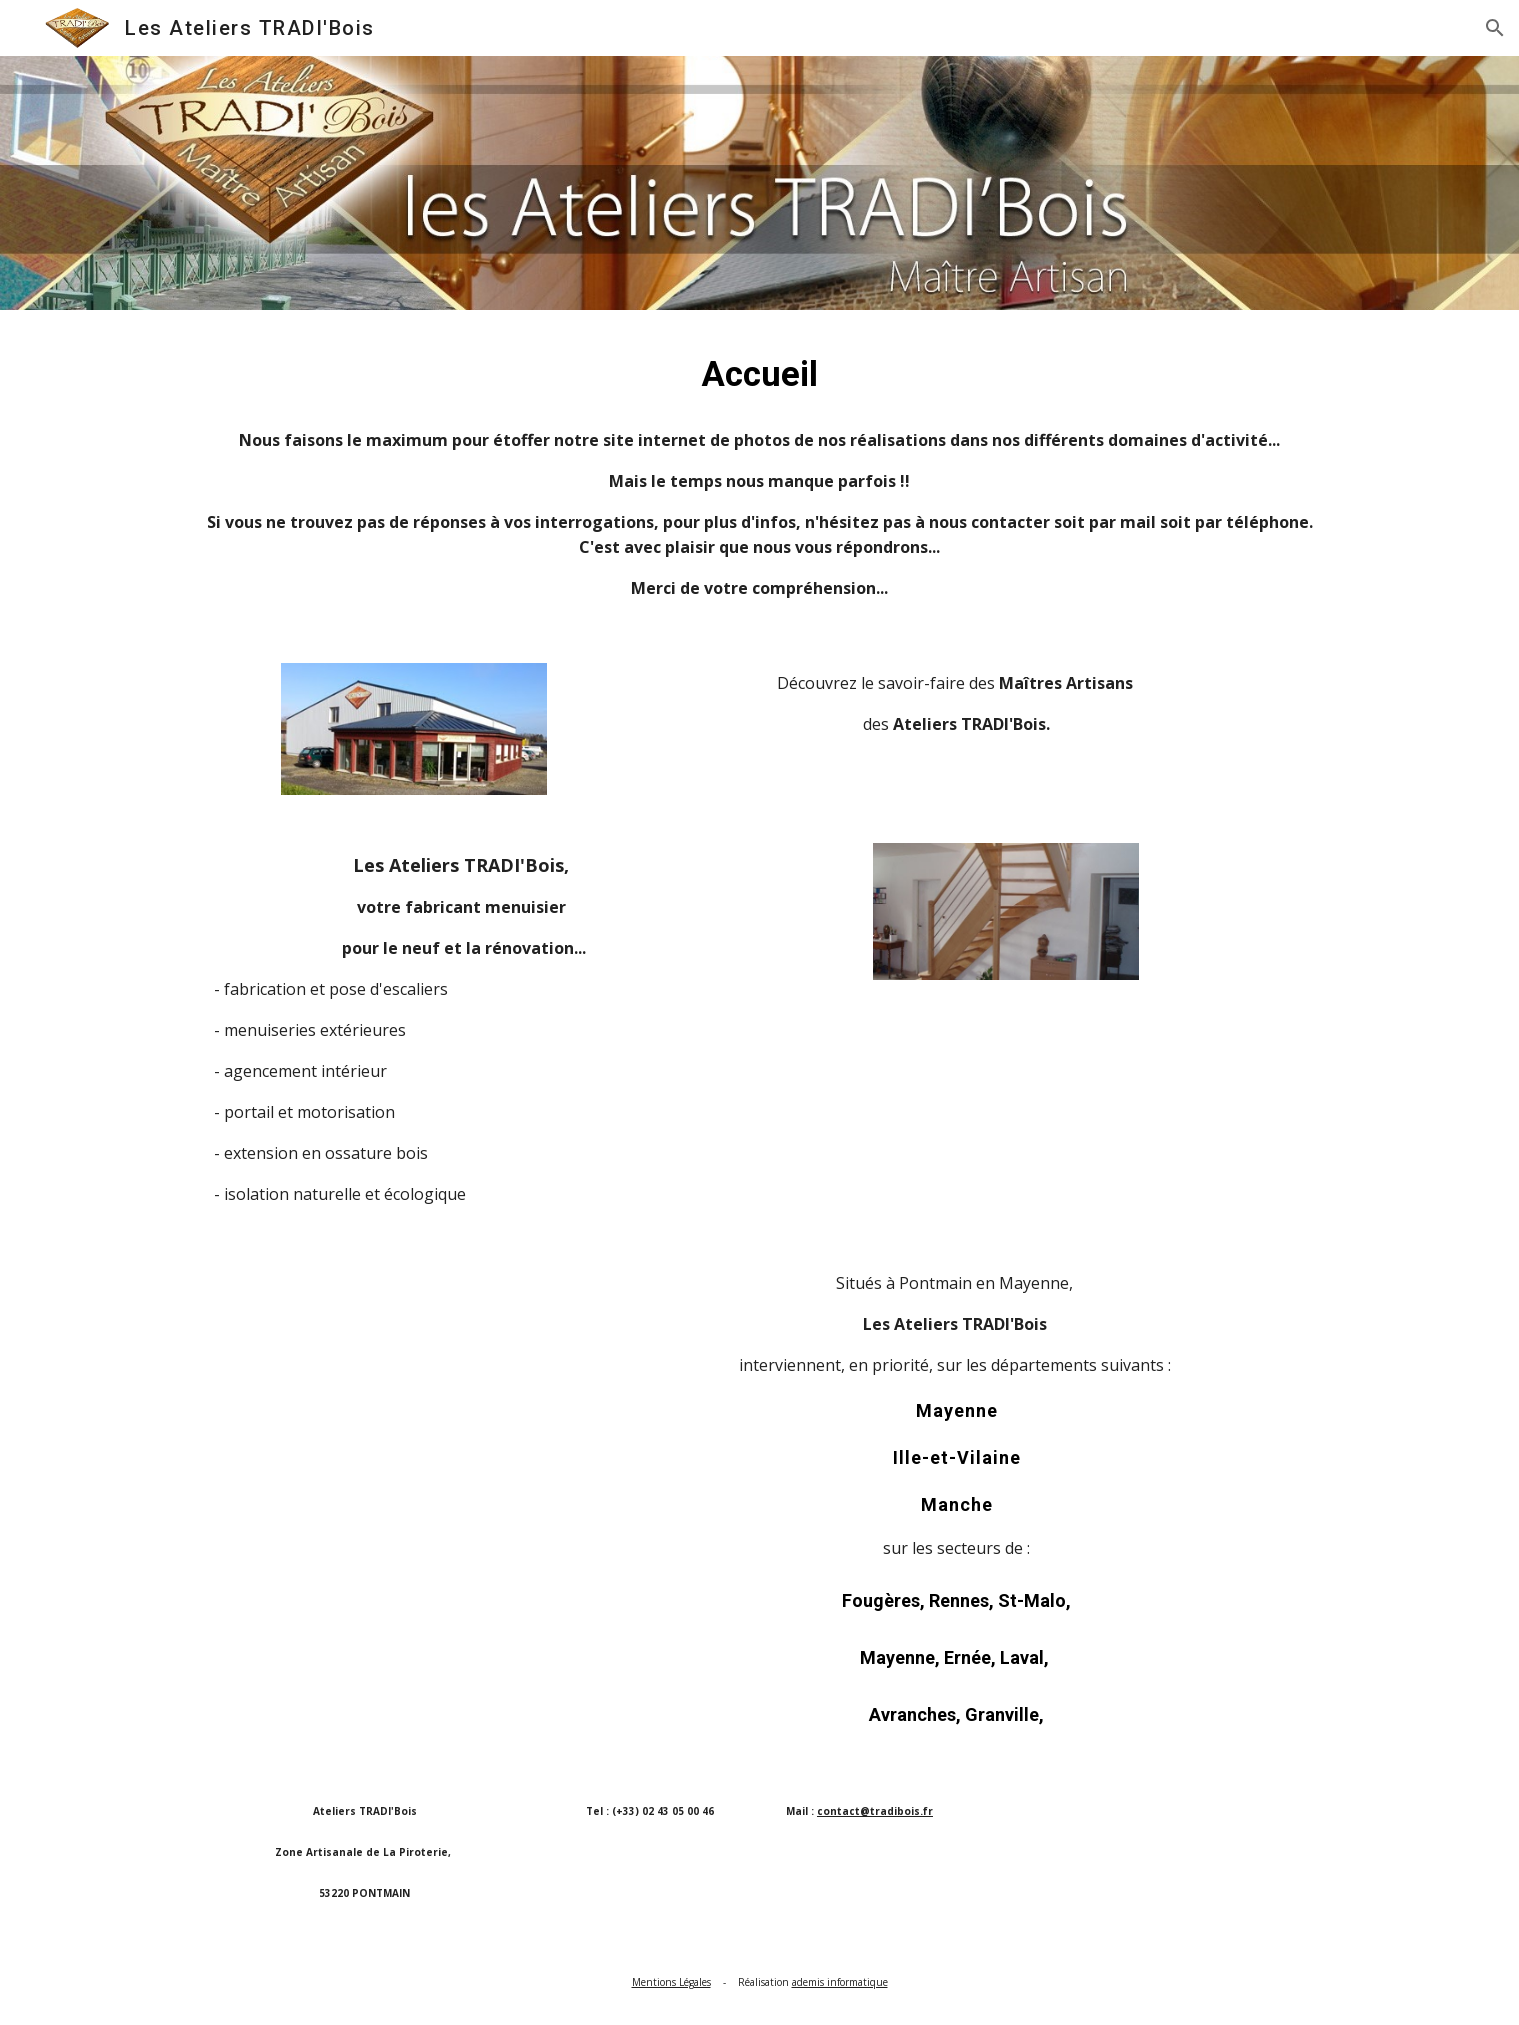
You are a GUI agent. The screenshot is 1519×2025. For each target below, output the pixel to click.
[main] (759, 374)
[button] (1495, 28)
